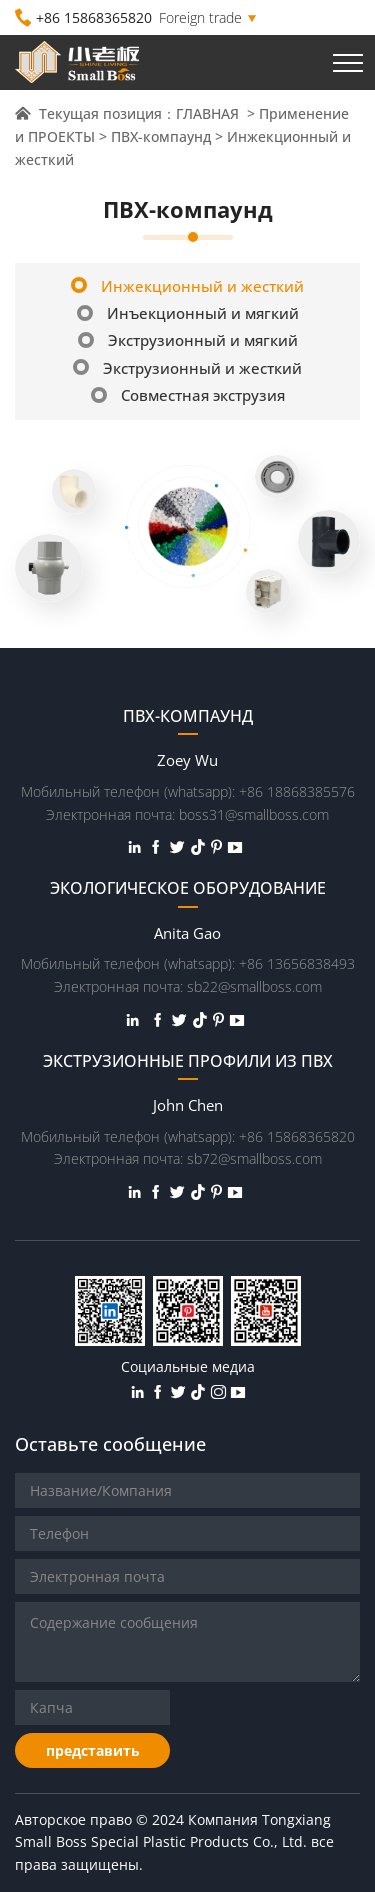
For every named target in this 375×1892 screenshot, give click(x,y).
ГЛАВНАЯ (209, 113)
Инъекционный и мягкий (188, 313)
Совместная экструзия (188, 395)
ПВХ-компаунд (161, 136)
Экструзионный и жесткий (187, 368)
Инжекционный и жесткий (187, 286)
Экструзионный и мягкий (188, 340)
